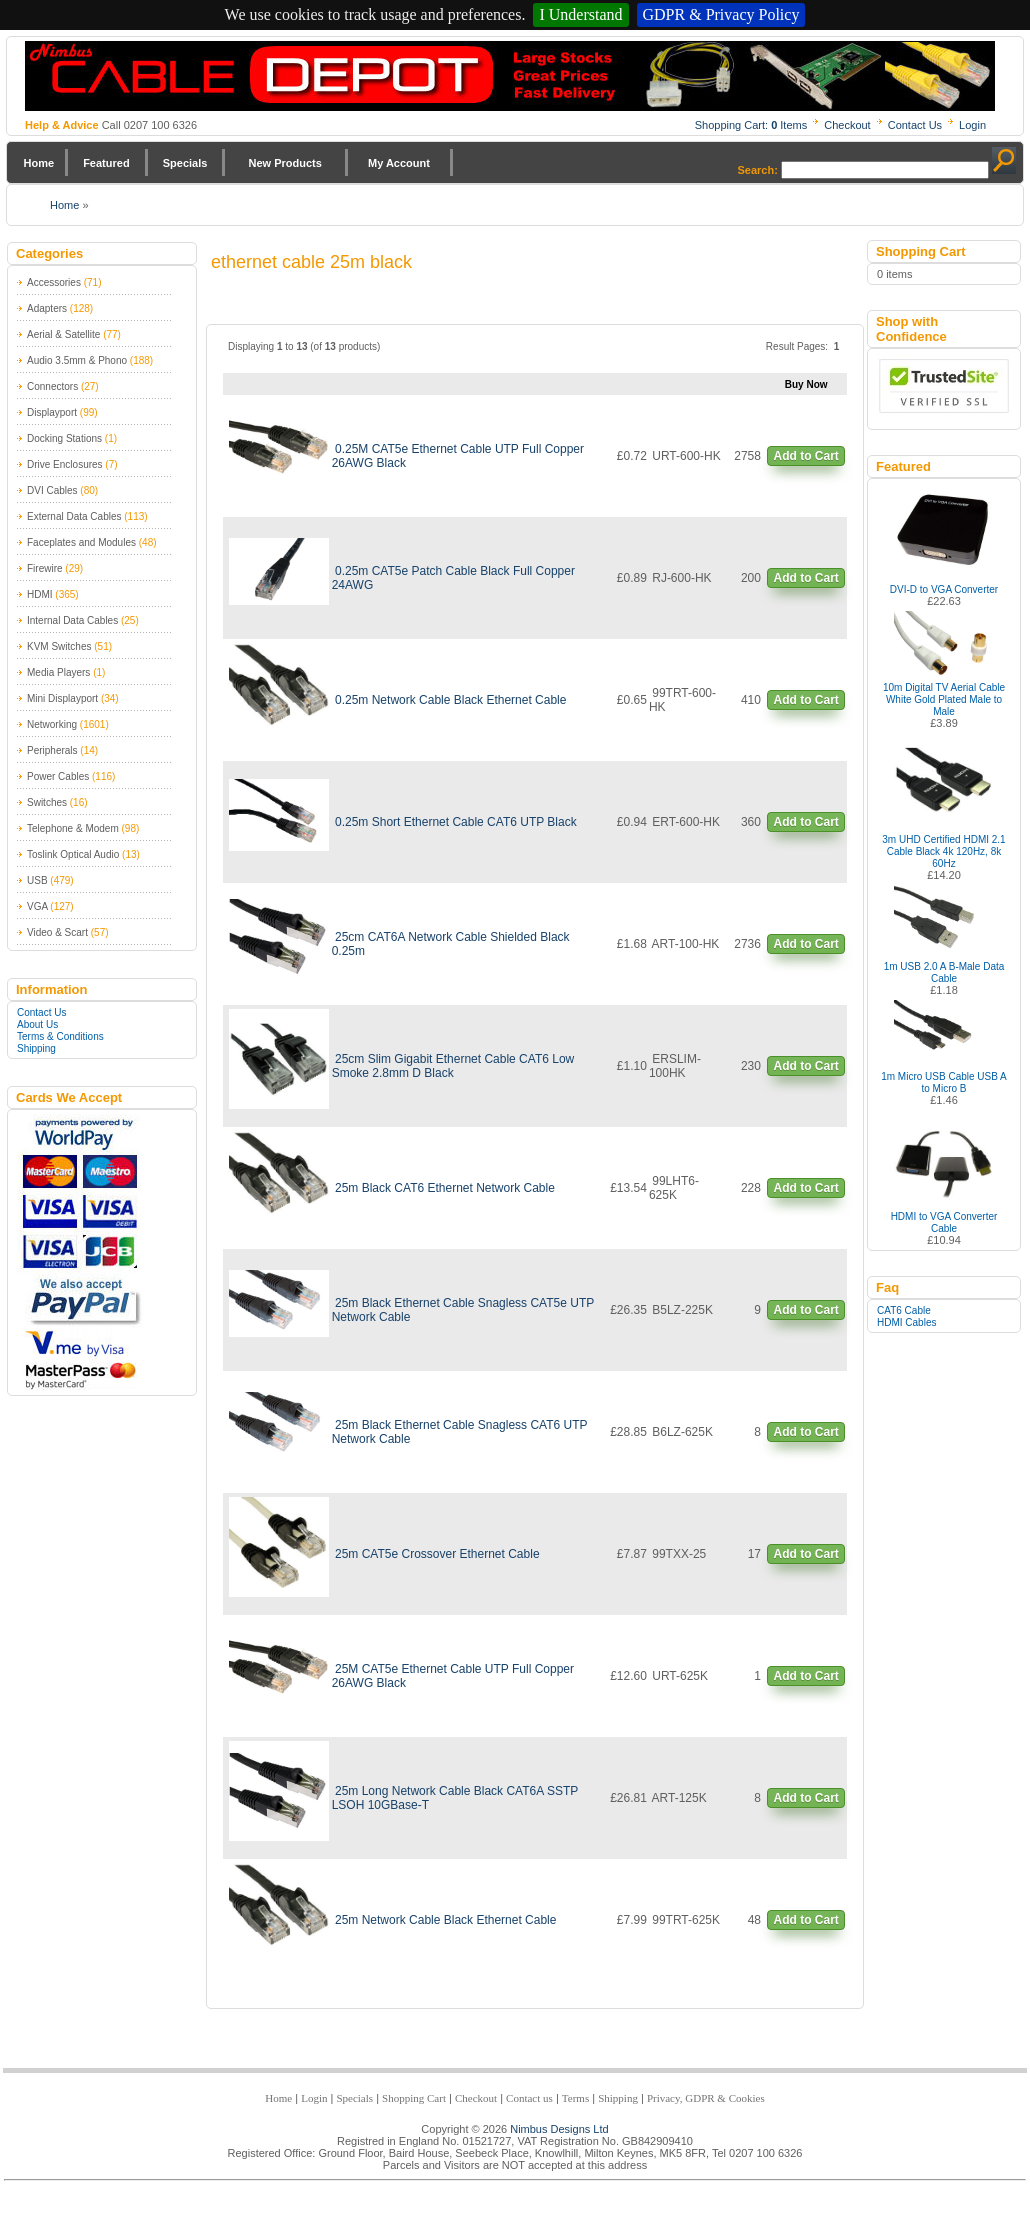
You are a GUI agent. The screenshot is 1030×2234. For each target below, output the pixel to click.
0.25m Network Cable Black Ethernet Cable (450, 700)
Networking (52, 724)
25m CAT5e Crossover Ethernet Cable (437, 1554)
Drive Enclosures (65, 464)
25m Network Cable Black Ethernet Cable (445, 1920)
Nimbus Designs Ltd (559, 2129)
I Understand (580, 14)
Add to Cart (805, 456)
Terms (575, 2098)
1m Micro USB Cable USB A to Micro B (944, 1082)
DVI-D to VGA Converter (944, 589)
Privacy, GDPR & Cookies (706, 2098)
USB (37, 880)
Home (39, 163)
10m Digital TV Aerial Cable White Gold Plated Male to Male (944, 699)
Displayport (52, 412)
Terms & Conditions (60, 1036)
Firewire (45, 568)
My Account (399, 163)
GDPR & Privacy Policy (721, 14)
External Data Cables (74, 516)
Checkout (847, 125)
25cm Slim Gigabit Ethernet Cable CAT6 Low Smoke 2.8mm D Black (453, 1066)
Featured (106, 163)
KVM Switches (59, 646)
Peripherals (52, 750)
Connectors (52, 386)
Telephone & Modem (73, 828)
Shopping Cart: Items (751, 125)
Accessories (54, 282)
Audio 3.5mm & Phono (77, 360)
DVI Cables (52, 490)
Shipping (36, 1048)
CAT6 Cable (904, 1310)
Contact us (529, 2098)
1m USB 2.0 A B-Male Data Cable (944, 972)
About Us (37, 1024)
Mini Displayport (62, 698)
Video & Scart (57, 932)
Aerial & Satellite (63, 334)
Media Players (58, 672)
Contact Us (915, 125)
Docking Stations (64, 438)
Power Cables (58, 776)
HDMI (40, 594)
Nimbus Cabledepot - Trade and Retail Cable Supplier (510, 76)
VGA (37, 906)
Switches (47, 802)
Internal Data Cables (72, 620)
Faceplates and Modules (81, 542)
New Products (284, 163)
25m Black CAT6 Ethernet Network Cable (445, 1188)
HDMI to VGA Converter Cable (944, 1222)
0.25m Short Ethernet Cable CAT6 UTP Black (456, 822)
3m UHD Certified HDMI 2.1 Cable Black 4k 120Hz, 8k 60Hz (943, 851)
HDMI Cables (906, 1322)
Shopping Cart (414, 2098)
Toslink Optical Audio (73, 854)
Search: (758, 170)
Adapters (47, 308)
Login (972, 125)
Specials (185, 163)
